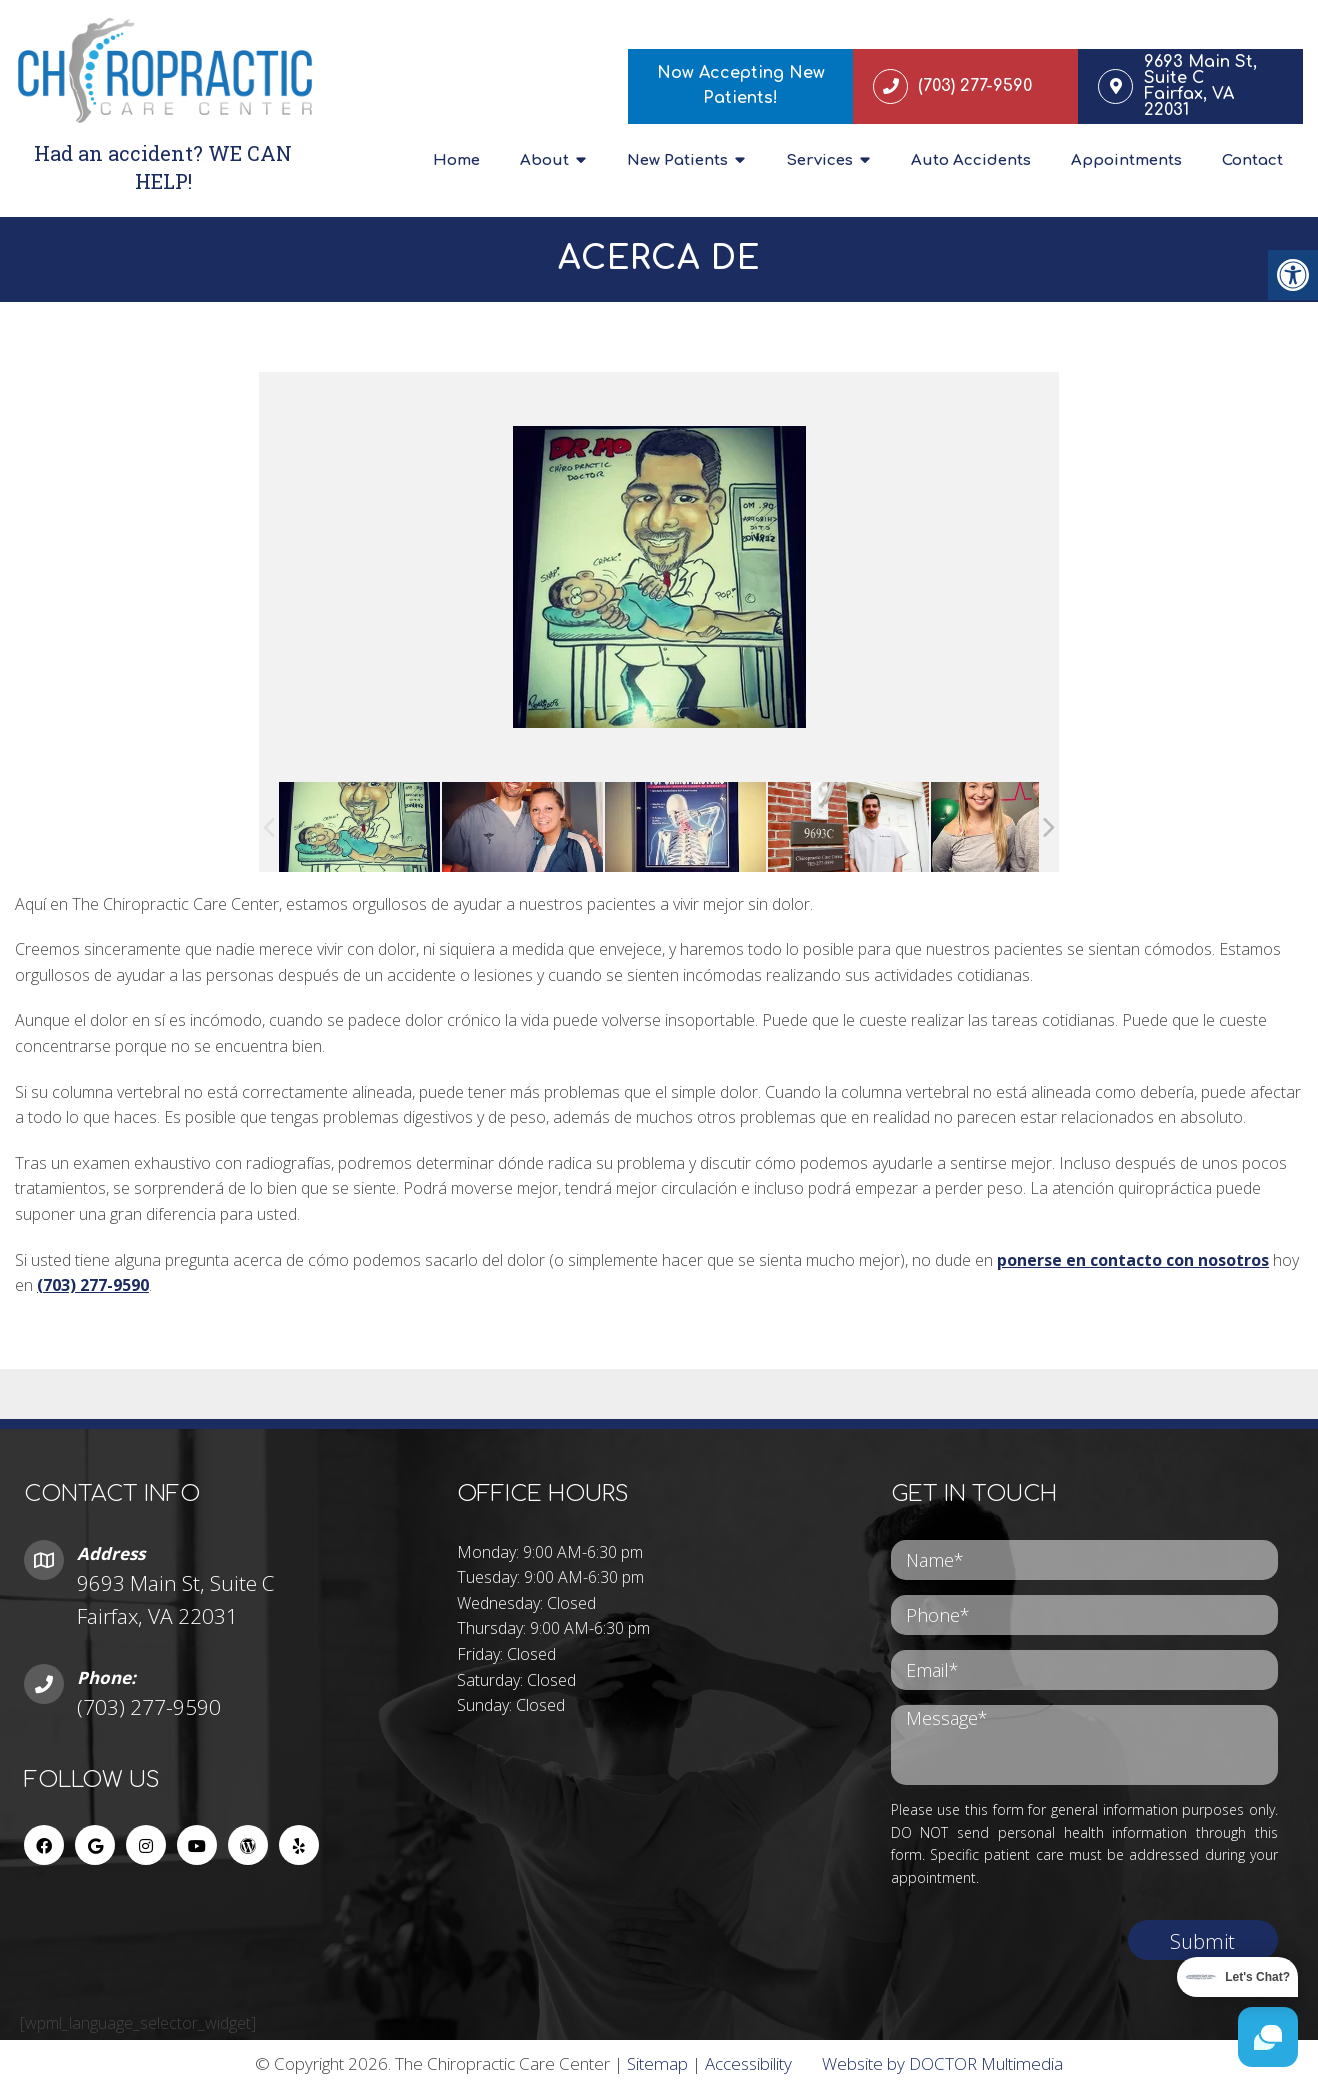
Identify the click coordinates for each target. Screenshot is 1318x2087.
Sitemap (657, 2063)
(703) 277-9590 (93, 1286)
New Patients (677, 160)
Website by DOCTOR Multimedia (942, 2063)
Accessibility (748, 2063)
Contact (1252, 160)
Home (456, 160)
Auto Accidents (971, 160)
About (544, 160)
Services (819, 160)
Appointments (1126, 160)
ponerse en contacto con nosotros (1133, 1260)
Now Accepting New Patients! (741, 86)
